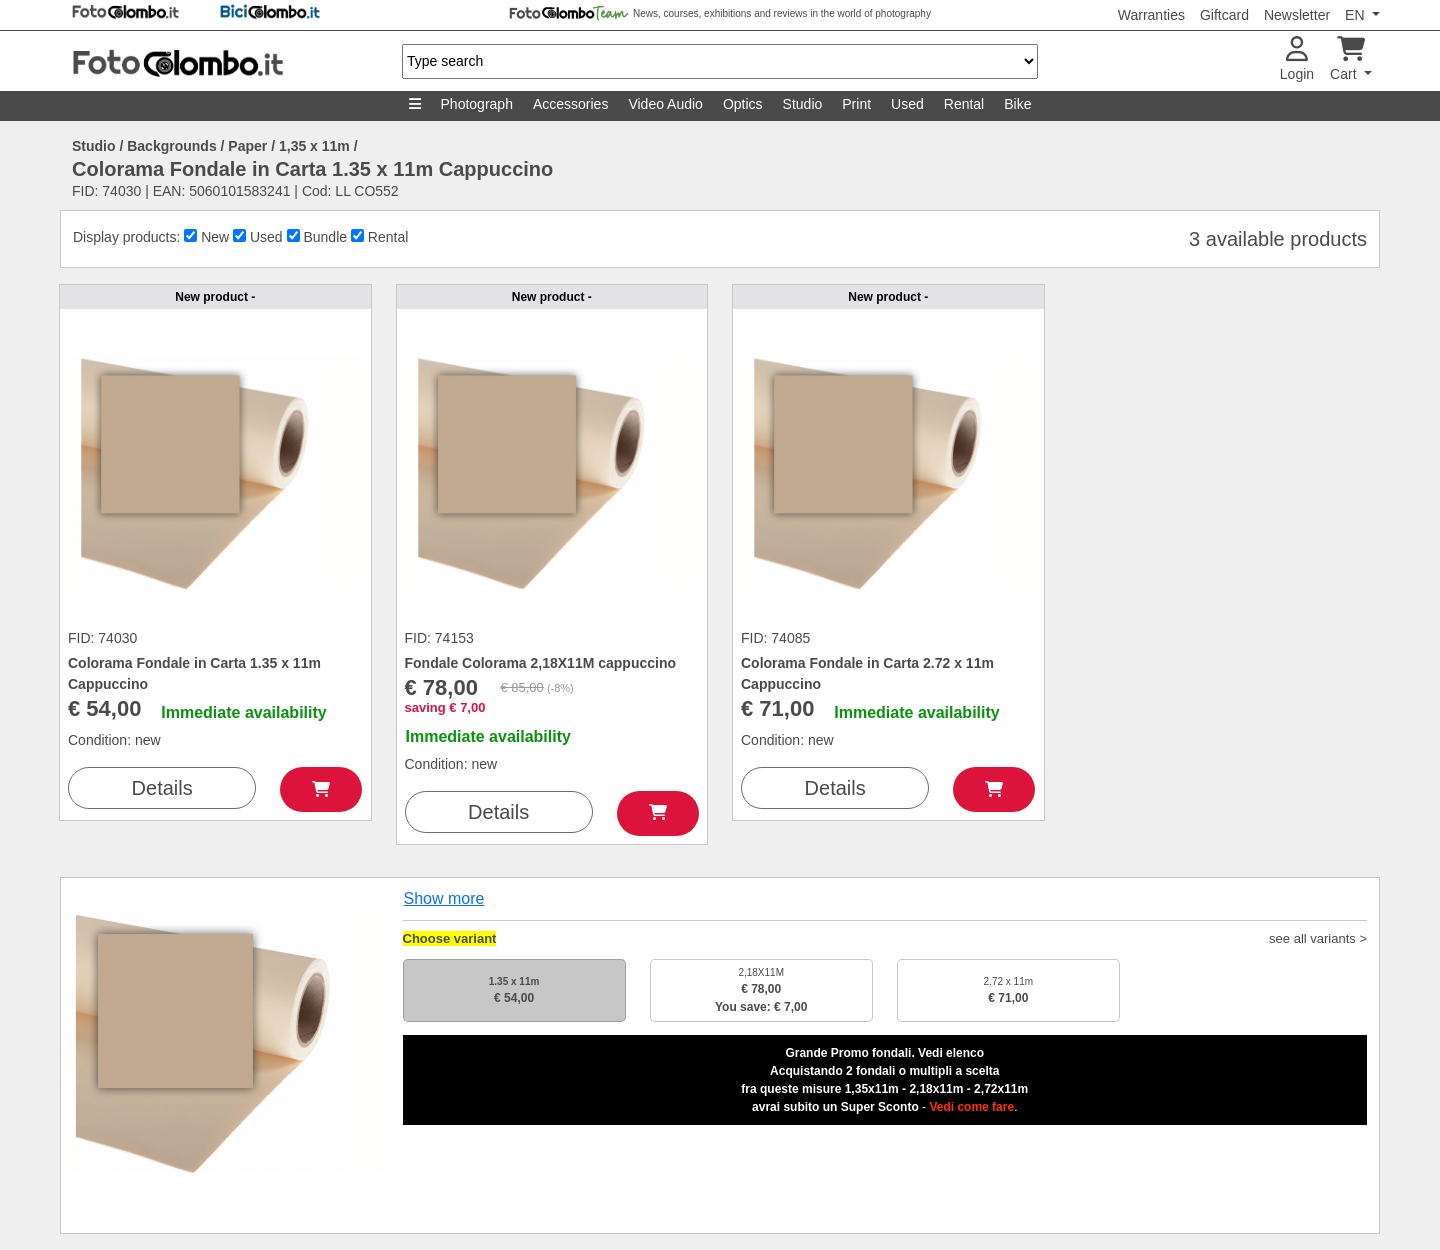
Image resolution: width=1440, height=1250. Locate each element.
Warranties (1151, 15)
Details (162, 788)
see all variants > (1318, 938)
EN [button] (1356, 15)
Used (907, 104)
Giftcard (1224, 15)
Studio (803, 104)
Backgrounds (171, 146)
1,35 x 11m (314, 146)
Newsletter (1297, 15)
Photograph (477, 104)
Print (856, 104)
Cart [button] (1347, 59)
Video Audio (665, 104)
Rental (964, 104)
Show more (444, 898)
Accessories (570, 104)
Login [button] (1297, 59)
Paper (247, 146)
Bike (1017, 104)
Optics (743, 104)
